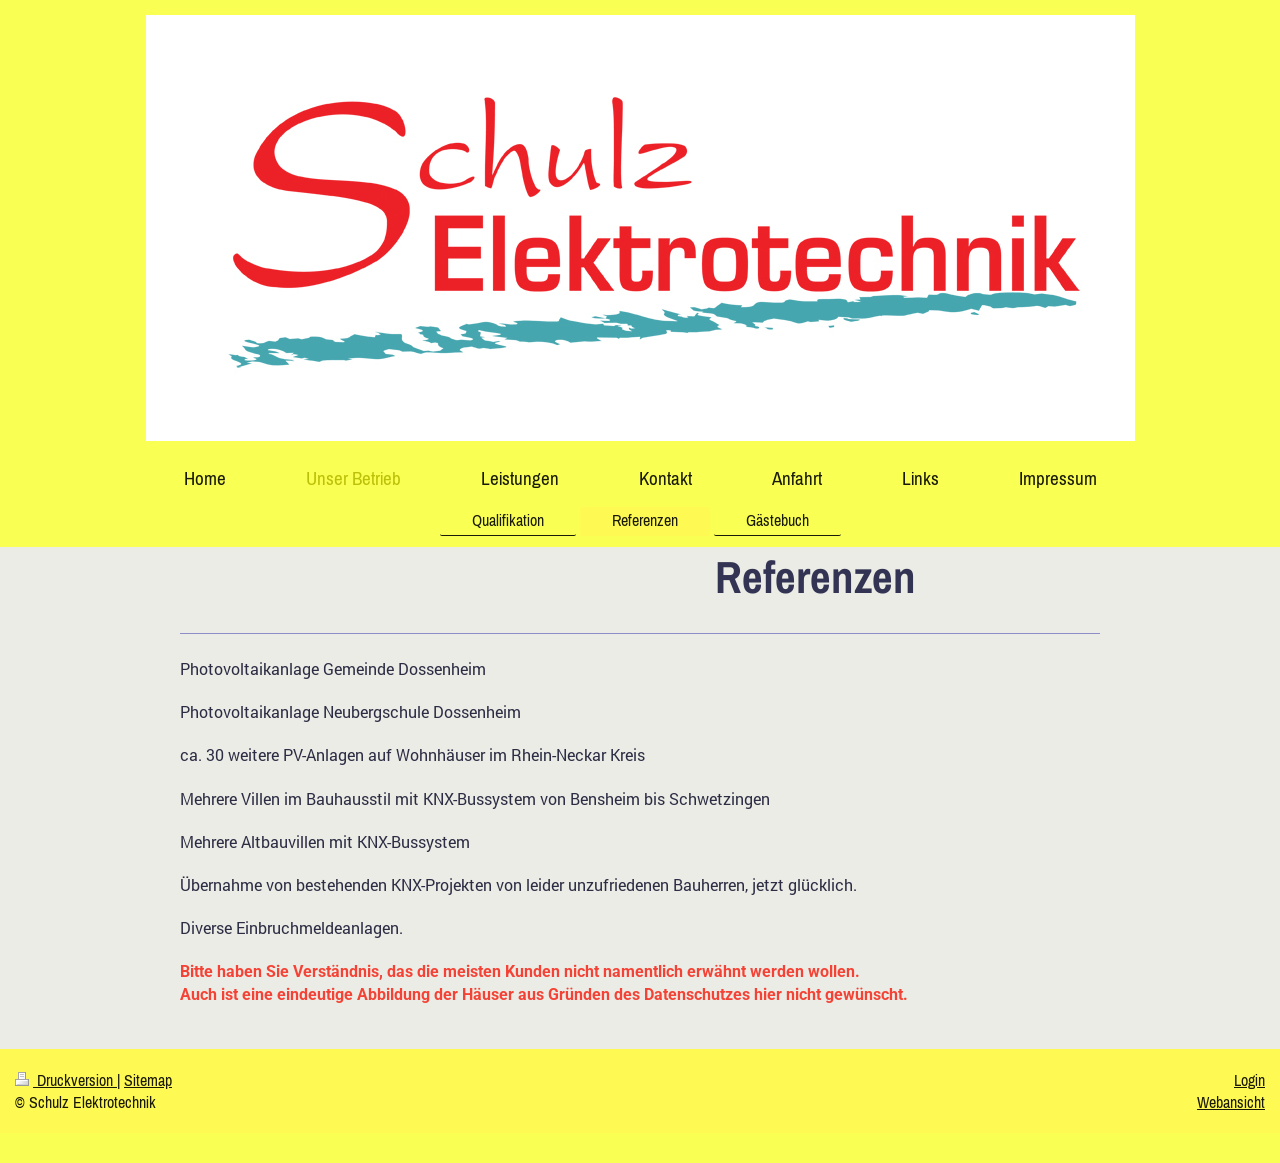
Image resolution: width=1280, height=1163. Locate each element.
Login (1249, 1080)
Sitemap (148, 1080)
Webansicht (1231, 1102)
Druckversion (66, 1080)
